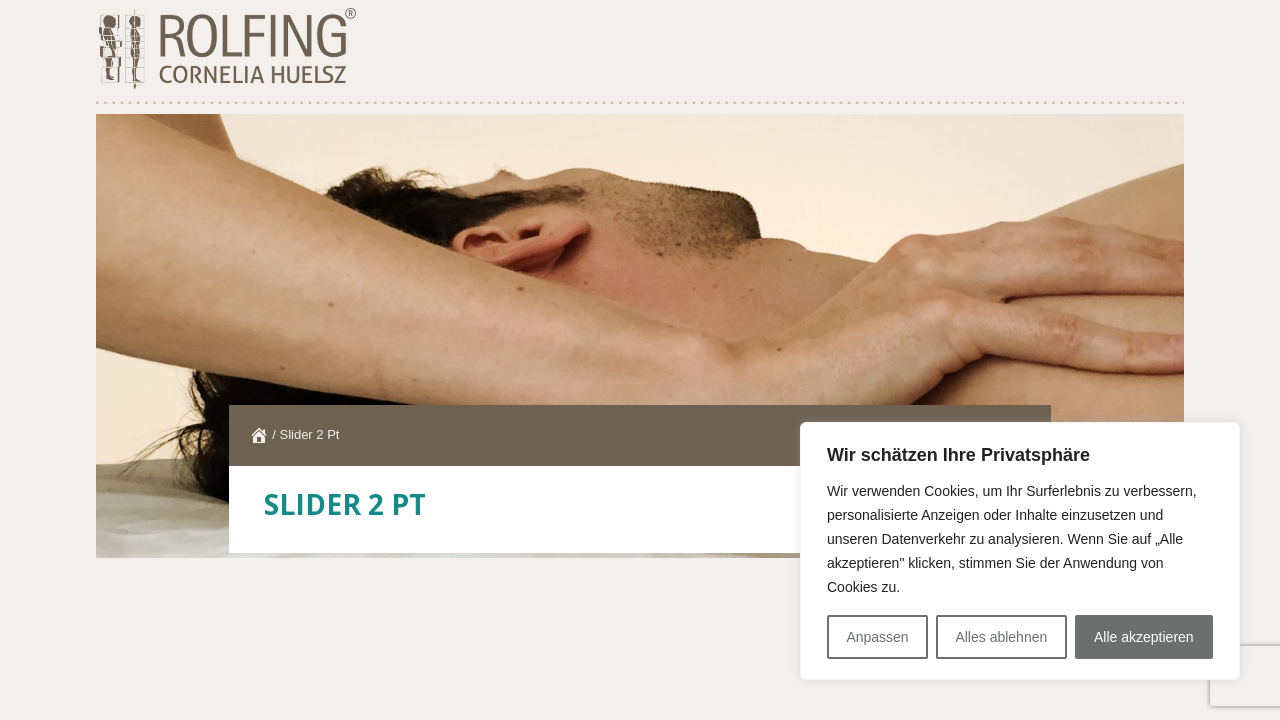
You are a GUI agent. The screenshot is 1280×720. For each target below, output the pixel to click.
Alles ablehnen (1001, 637)
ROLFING (226, 50)
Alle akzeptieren (1144, 637)
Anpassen (877, 637)
